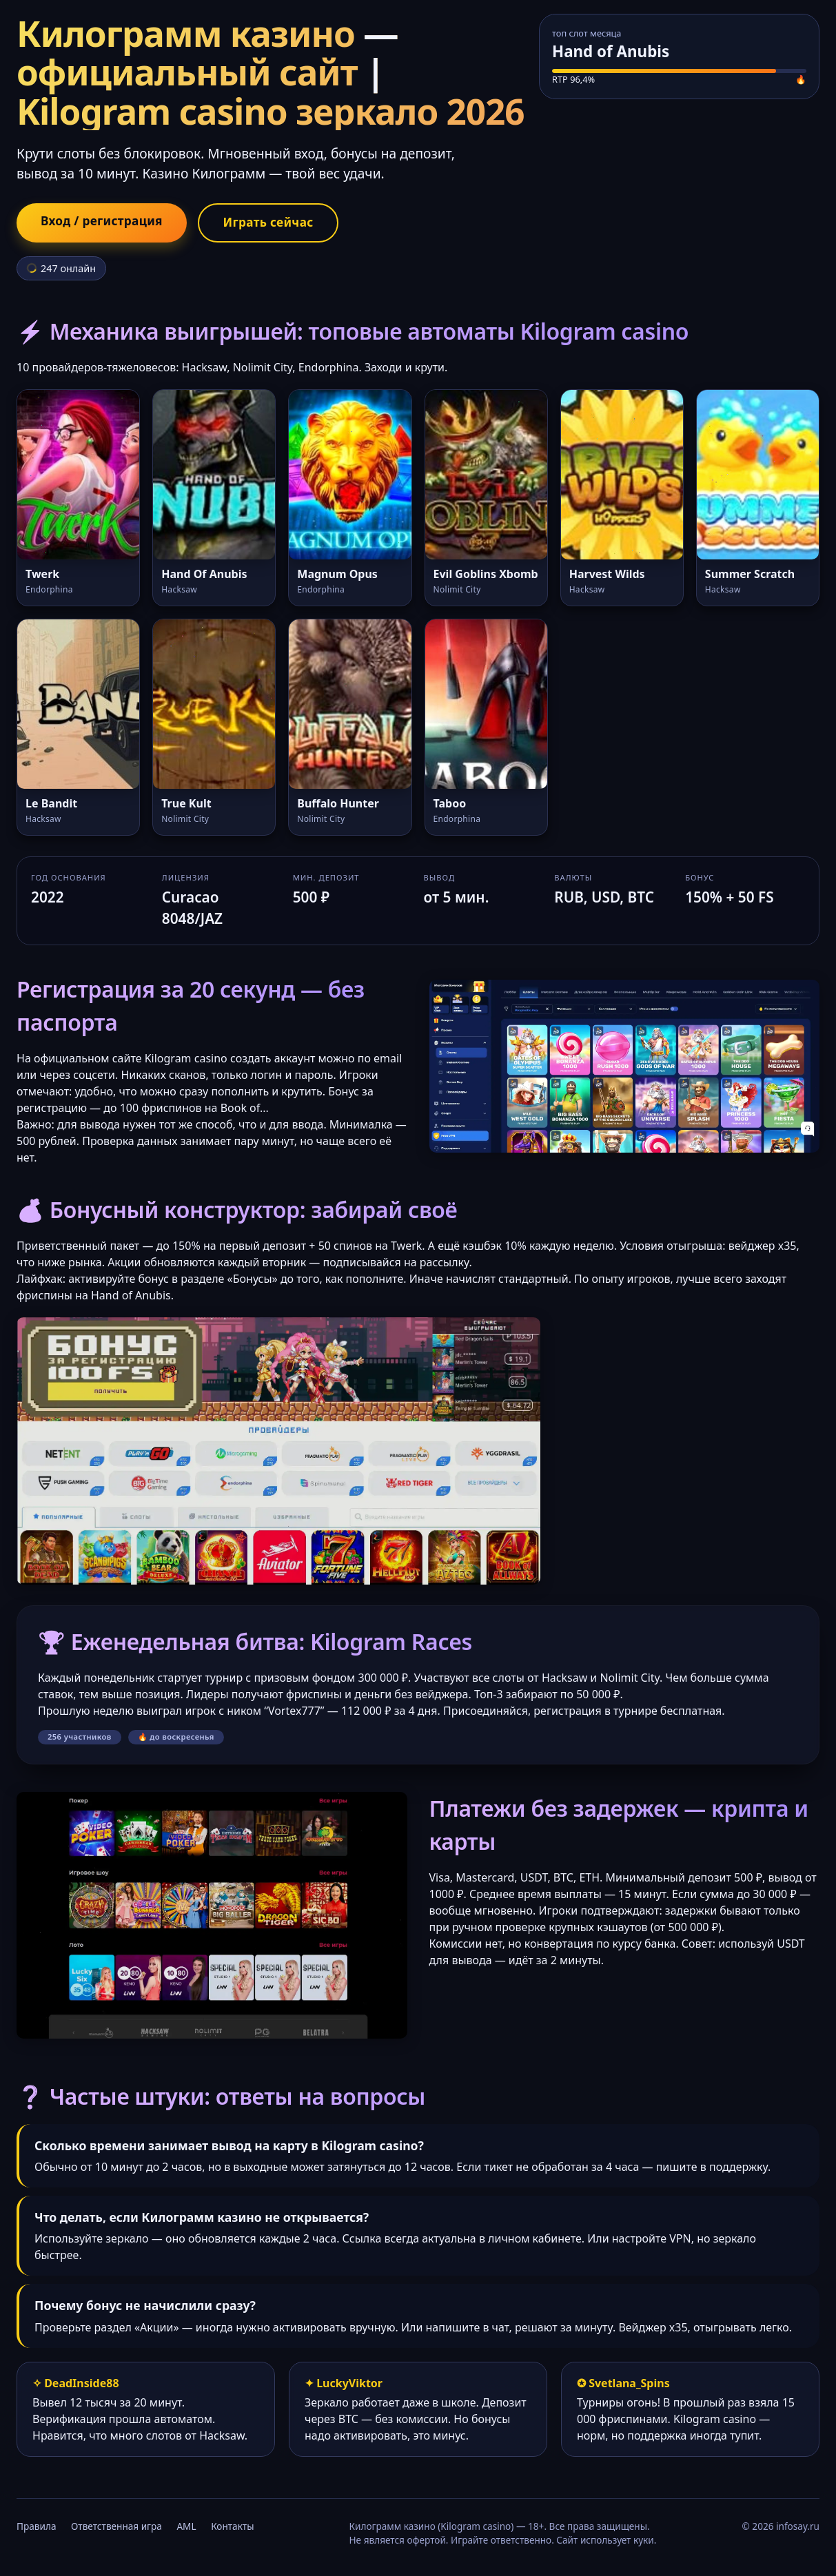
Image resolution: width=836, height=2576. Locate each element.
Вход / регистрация (105, 222)
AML (186, 2526)
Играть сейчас (278, 223)
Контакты (232, 2526)
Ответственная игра (116, 2526)
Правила (36, 2526)
